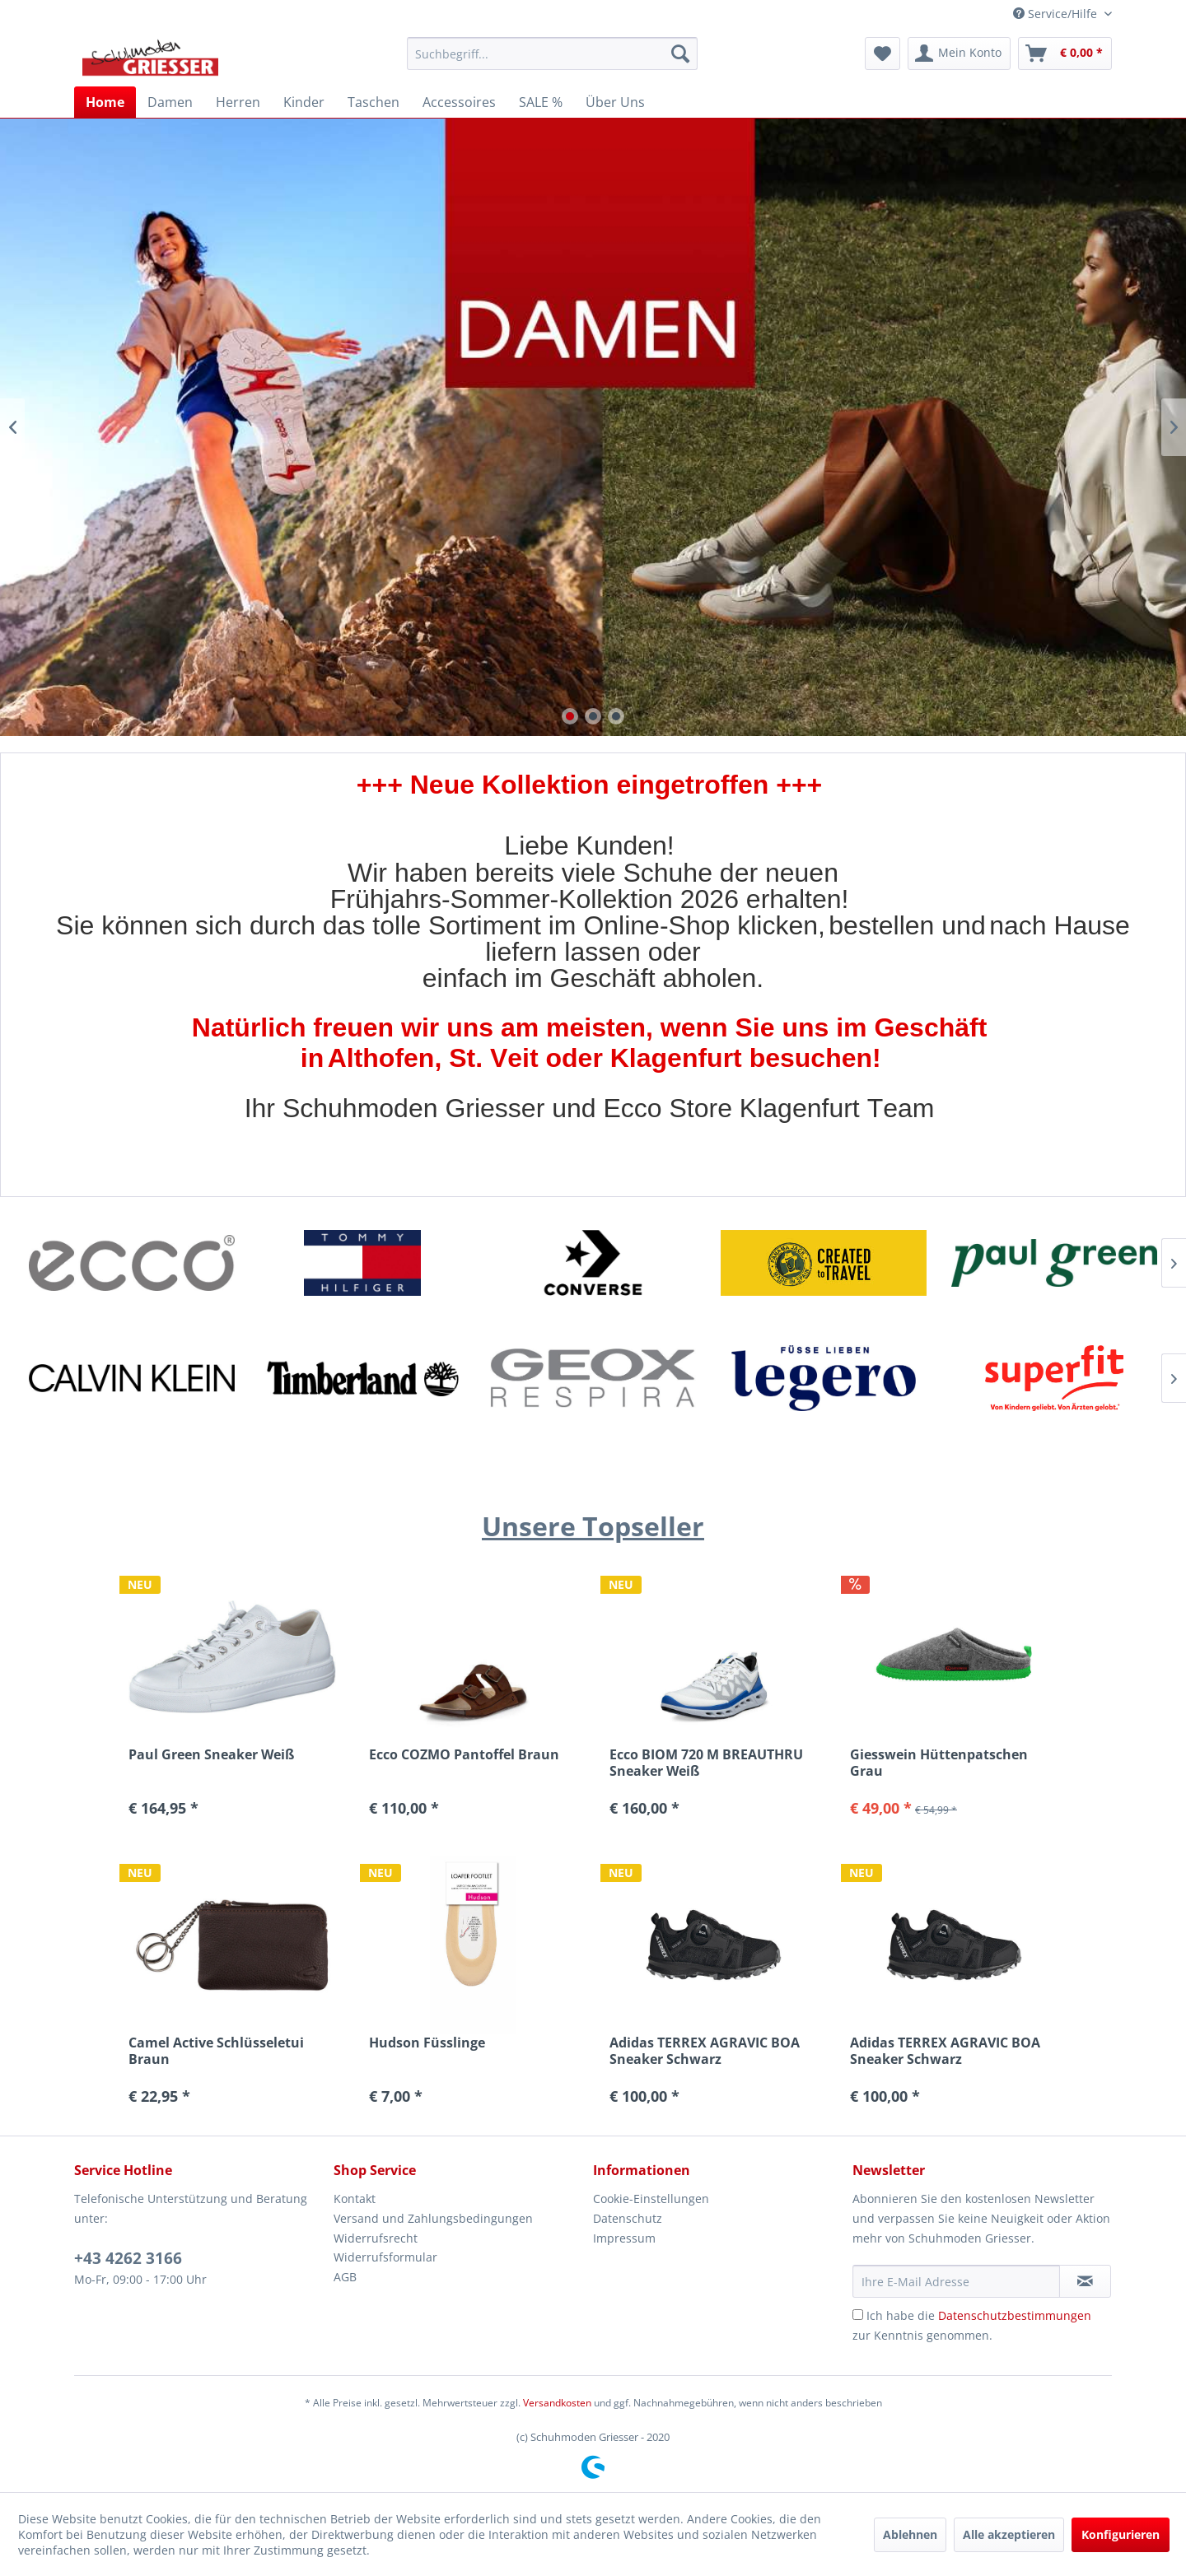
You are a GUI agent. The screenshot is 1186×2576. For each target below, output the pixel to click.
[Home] (105, 102)
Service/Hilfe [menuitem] (1056, 13)
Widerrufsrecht (376, 2238)
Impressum (624, 2238)
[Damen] (170, 102)
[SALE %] (540, 102)
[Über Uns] (615, 102)
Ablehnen (910, 2534)
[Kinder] (304, 102)
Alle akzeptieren (1009, 2534)
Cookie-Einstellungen (651, 2198)
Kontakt (355, 2198)
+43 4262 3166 (128, 2258)
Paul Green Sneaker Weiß (211, 1754)
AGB (345, 2277)
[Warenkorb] (1065, 53)
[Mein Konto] (959, 53)
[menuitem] (552, 53)
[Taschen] (373, 102)
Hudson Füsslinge (427, 2043)
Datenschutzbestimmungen (1014, 2315)
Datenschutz (627, 2218)
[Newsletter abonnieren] (1085, 2281)
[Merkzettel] (882, 53)
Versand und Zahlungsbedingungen (433, 2218)
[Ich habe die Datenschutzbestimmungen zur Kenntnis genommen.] (857, 2314)
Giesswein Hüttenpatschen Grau (939, 1762)
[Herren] (238, 102)
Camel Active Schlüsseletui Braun (216, 2050)
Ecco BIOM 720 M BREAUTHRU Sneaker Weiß (706, 1762)
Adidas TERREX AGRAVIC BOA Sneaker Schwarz (704, 2050)
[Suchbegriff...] (552, 53)
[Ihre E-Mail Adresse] (956, 2281)
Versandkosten (557, 2403)
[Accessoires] (459, 102)
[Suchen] (680, 53)
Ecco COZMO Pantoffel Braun (464, 1754)
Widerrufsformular (385, 2257)
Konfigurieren (1120, 2534)
